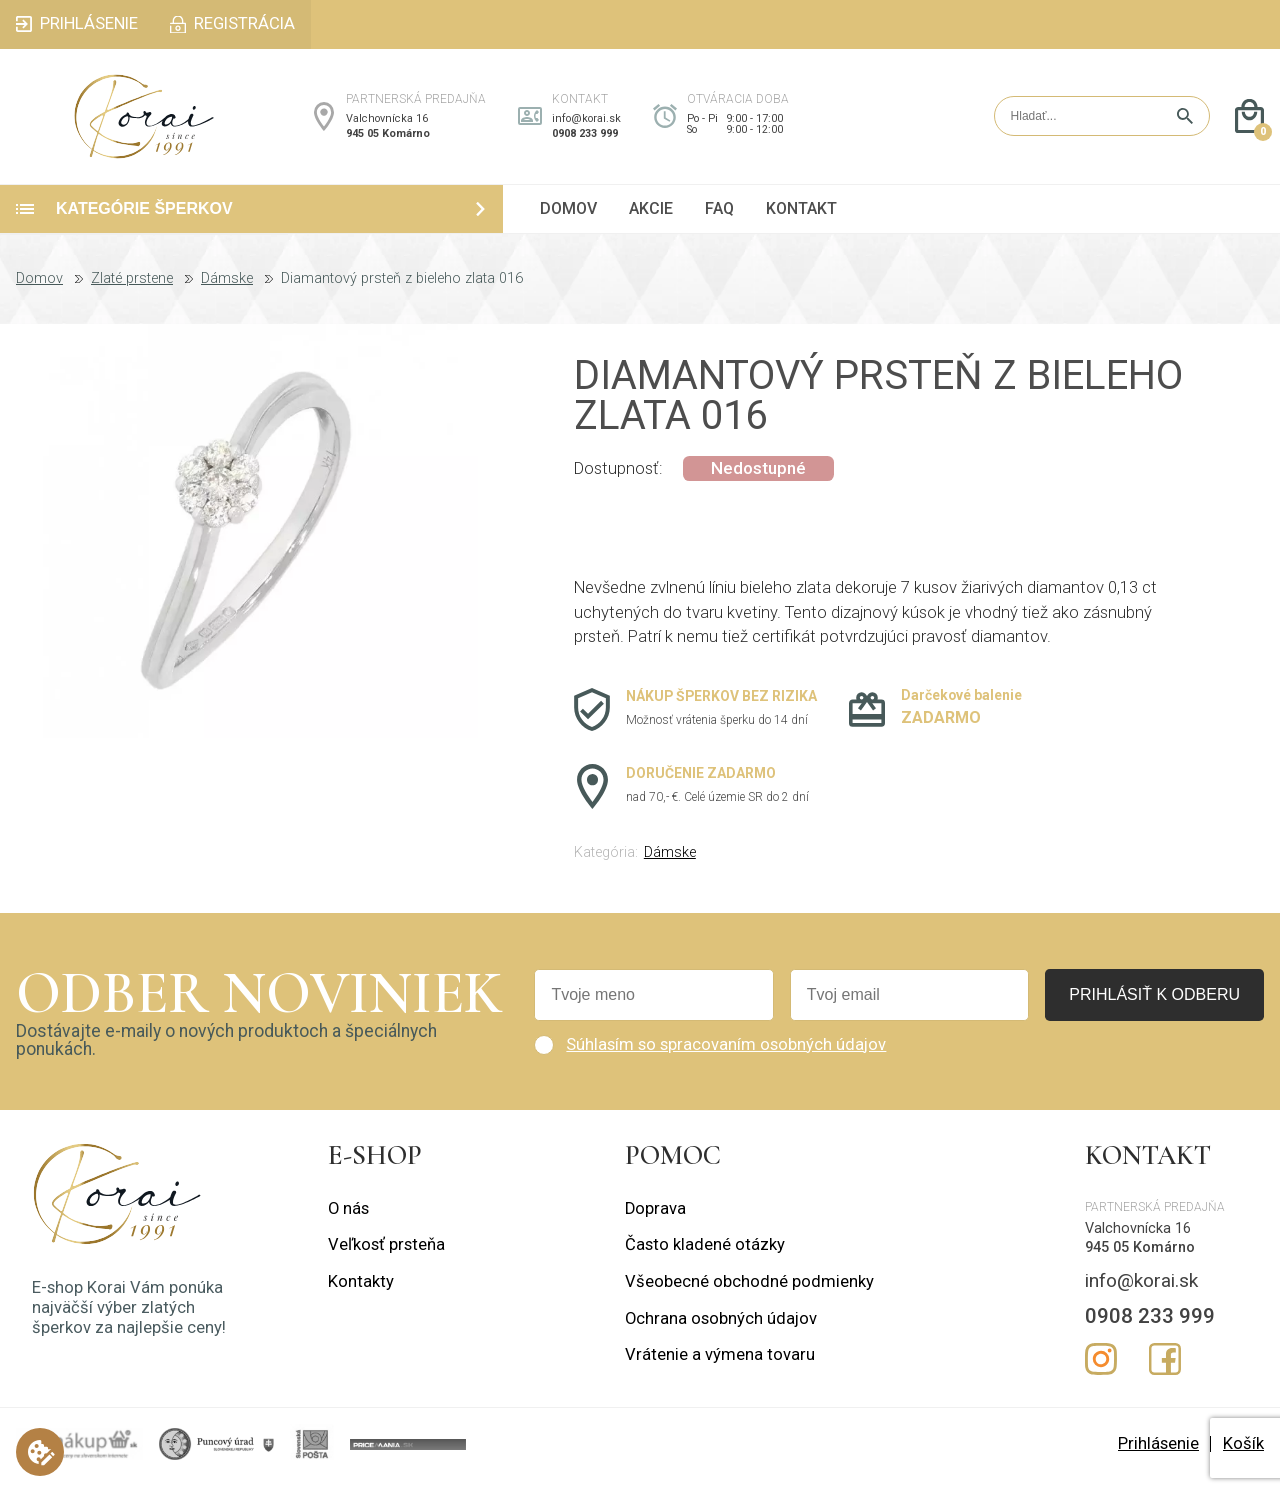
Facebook (1165, 1371)
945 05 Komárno (388, 139)
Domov (39, 290)
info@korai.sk (586, 124)
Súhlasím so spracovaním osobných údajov (726, 1055)
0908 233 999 (585, 139)
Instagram (1101, 1371)
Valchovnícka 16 (387, 124)
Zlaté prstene (132, 290)
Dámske (227, 290)
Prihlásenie (1158, 1454)
